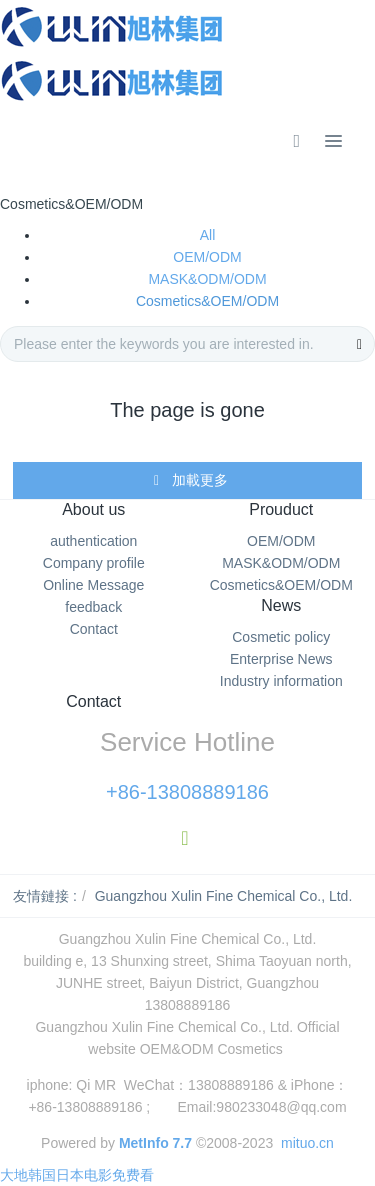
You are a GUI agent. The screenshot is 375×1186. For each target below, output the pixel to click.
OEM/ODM (207, 257)
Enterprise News (281, 659)
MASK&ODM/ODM (207, 279)
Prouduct (281, 509)
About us (93, 509)
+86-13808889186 (187, 792)
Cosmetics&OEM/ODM (207, 301)
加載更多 (189, 481)
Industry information (281, 681)
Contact (94, 629)
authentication (93, 541)
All (208, 235)
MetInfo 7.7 (155, 1143)
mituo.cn (307, 1143)
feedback (93, 607)
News (281, 605)
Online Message (93, 585)
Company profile (94, 563)
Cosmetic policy (281, 637)
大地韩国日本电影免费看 (77, 1175)
